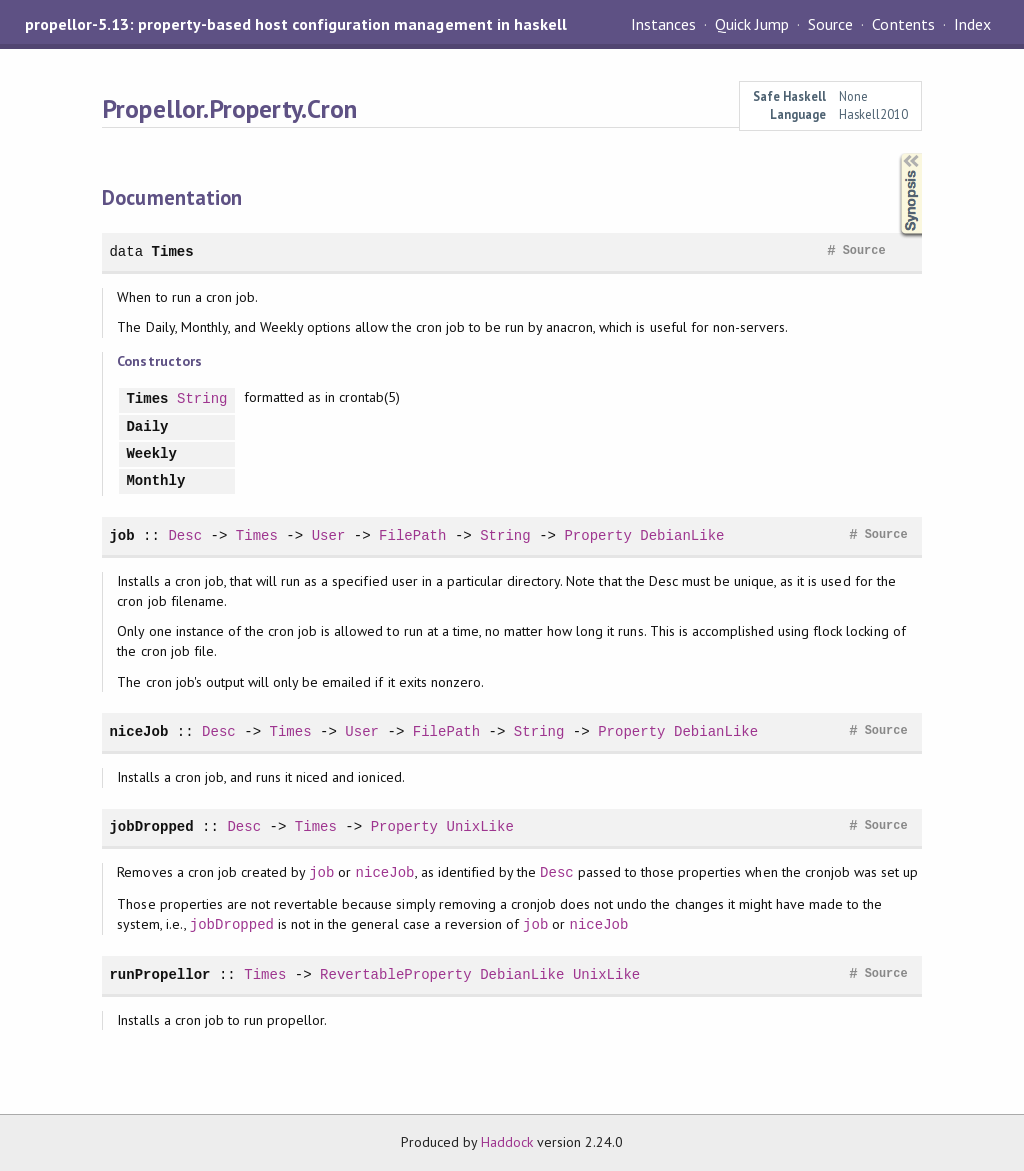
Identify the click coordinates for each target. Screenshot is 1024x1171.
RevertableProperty (396, 974)
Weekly (151, 454)
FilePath (412, 535)
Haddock (507, 1142)
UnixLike (479, 826)
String (202, 399)
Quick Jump (752, 24)
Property (597, 535)
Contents (903, 24)
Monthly (155, 481)
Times (173, 251)
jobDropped (151, 826)
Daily (147, 427)
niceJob (138, 731)
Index (972, 24)
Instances (663, 24)
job (121, 535)
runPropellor (159, 974)
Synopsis (895, 153)
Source (830, 24)
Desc (185, 535)
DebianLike (682, 535)
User (329, 535)
